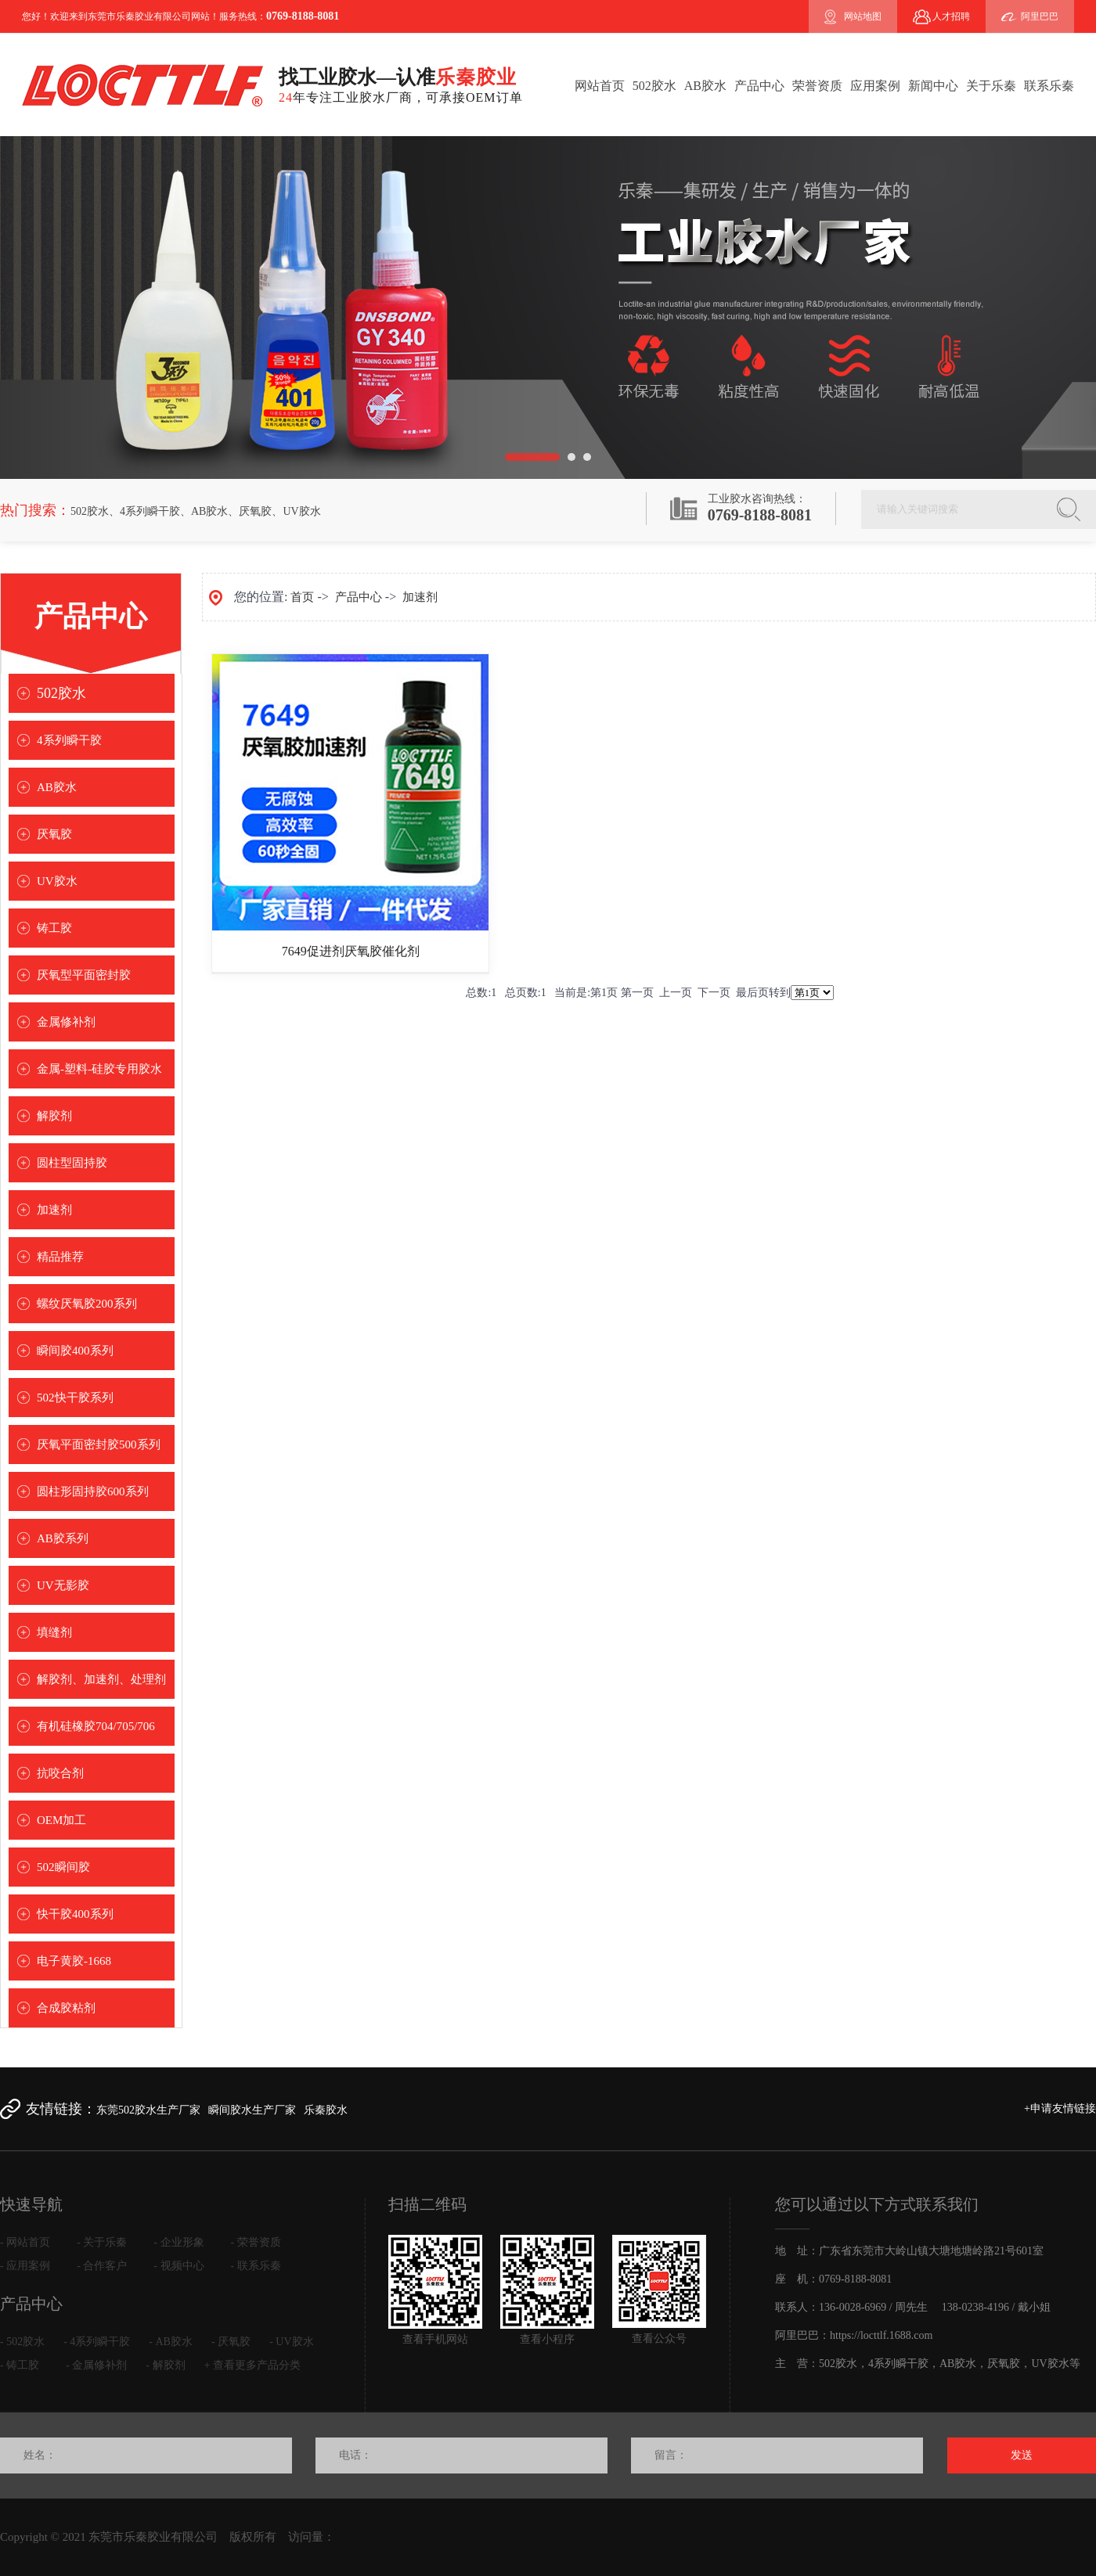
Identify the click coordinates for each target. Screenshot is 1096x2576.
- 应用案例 (25, 2266)
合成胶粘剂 (66, 2008)
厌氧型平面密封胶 (84, 975)
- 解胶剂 (165, 2365)
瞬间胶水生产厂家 (252, 2110)
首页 (302, 597)
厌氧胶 (255, 511)
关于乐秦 (991, 85)
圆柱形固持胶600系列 (93, 1491)
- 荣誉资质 (256, 2242)
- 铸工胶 (19, 2365)
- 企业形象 (178, 2242)
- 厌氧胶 (231, 2342)
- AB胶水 (171, 2342)
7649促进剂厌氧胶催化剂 (351, 951)
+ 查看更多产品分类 (252, 2365)
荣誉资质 (817, 85)
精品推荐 (60, 1256)
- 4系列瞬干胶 (96, 2342)
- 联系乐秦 (256, 2266)
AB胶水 (705, 85)
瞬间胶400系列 (75, 1350)
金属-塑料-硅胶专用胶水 (99, 1069)
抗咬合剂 (60, 1773)
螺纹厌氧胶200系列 (87, 1303)
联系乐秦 (1049, 85)
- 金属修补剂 (96, 2365)
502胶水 (654, 85)
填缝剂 (54, 1632)
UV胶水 (301, 511)
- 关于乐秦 (102, 2242)
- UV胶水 (291, 2342)
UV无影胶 (63, 1585)
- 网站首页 (25, 2242)
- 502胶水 (22, 2342)
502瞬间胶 (63, 1867)
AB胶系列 (62, 1538)
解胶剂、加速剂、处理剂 (101, 1679)
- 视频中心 (178, 2266)
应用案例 (875, 85)
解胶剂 (54, 1116)
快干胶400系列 (75, 1914)
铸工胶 (54, 928)
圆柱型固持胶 (72, 1163)
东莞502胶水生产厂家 (148, 2110)
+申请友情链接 (1060, 2108)
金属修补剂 (66, 1022)
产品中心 (759, 85)
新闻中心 (933, 85)
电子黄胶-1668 (74, 1961)
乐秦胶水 (326, 2110)
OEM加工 (61, 1820)
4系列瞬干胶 (150, 511)
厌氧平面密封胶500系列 (98, 1444)
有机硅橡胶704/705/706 (96, 1726)
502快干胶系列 (75, 1397)
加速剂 (54, 1209)
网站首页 (600, 85)
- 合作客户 (102, 2266)
